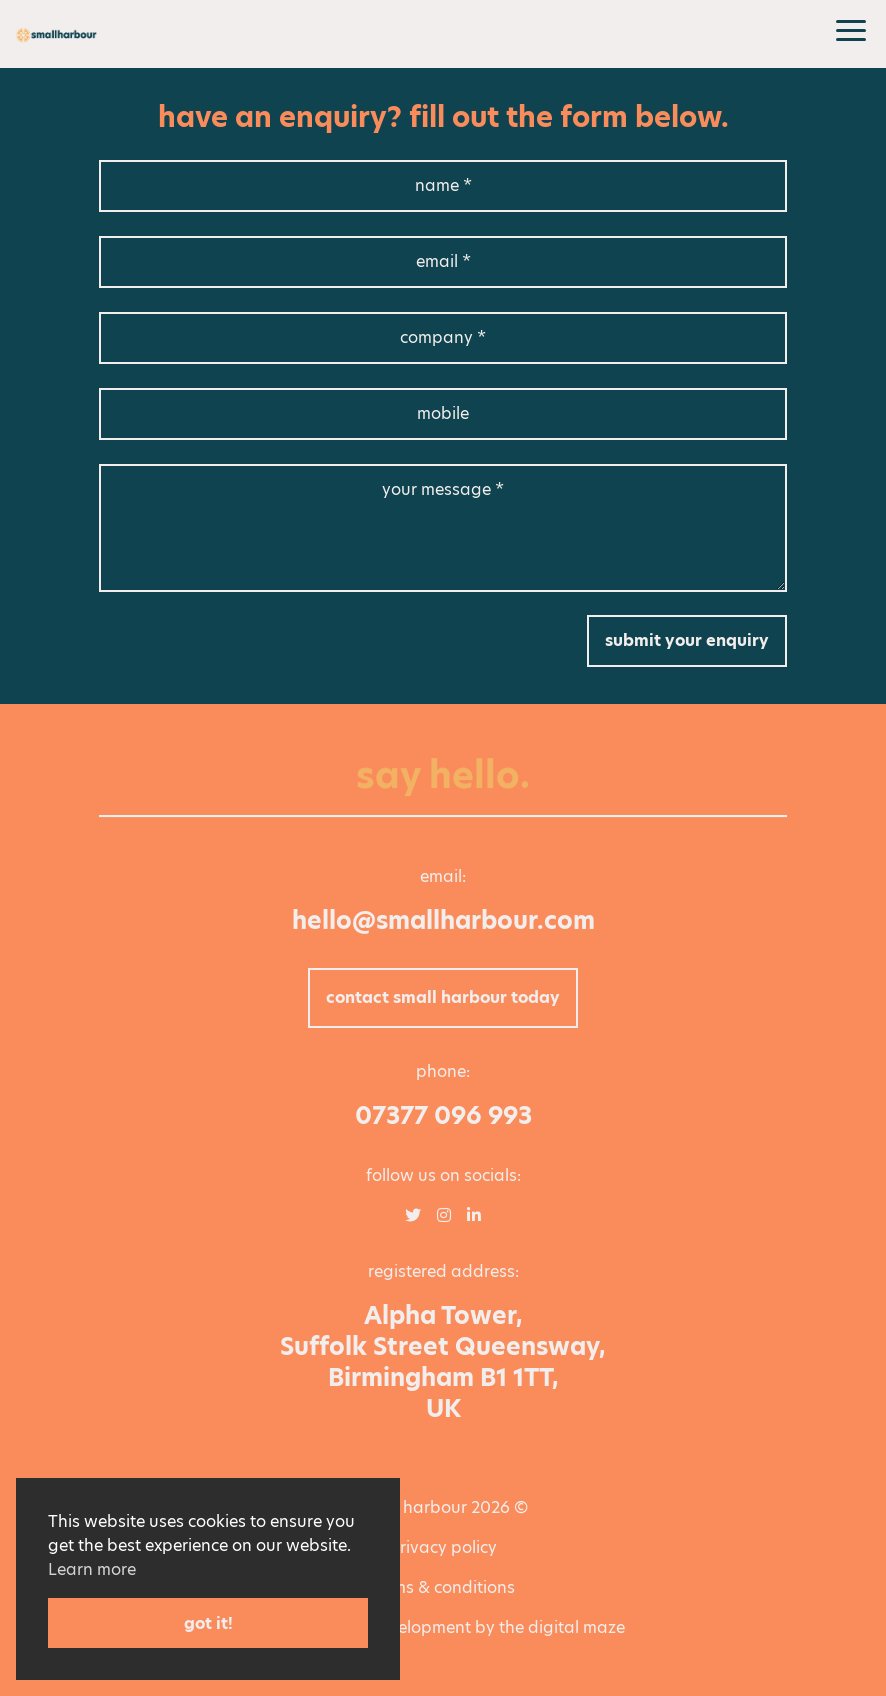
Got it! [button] (208, 1623)
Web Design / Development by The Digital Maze (443, 1627)
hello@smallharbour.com (443, 920)
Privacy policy (443, 1547)
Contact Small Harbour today (443, 997)
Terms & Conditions (443, 1587)
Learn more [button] (92, 1569)
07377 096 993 (443, 1115)
